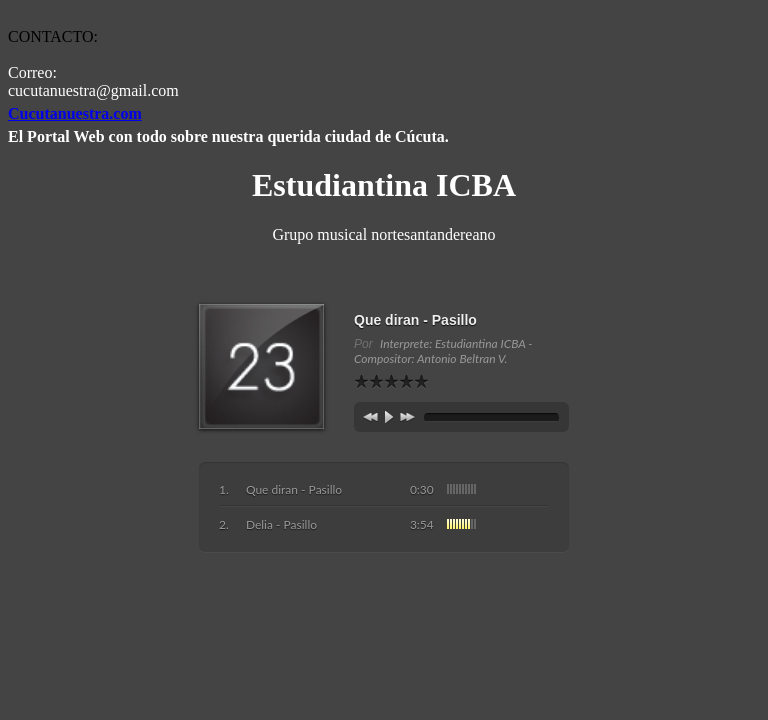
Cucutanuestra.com (75, 113)
